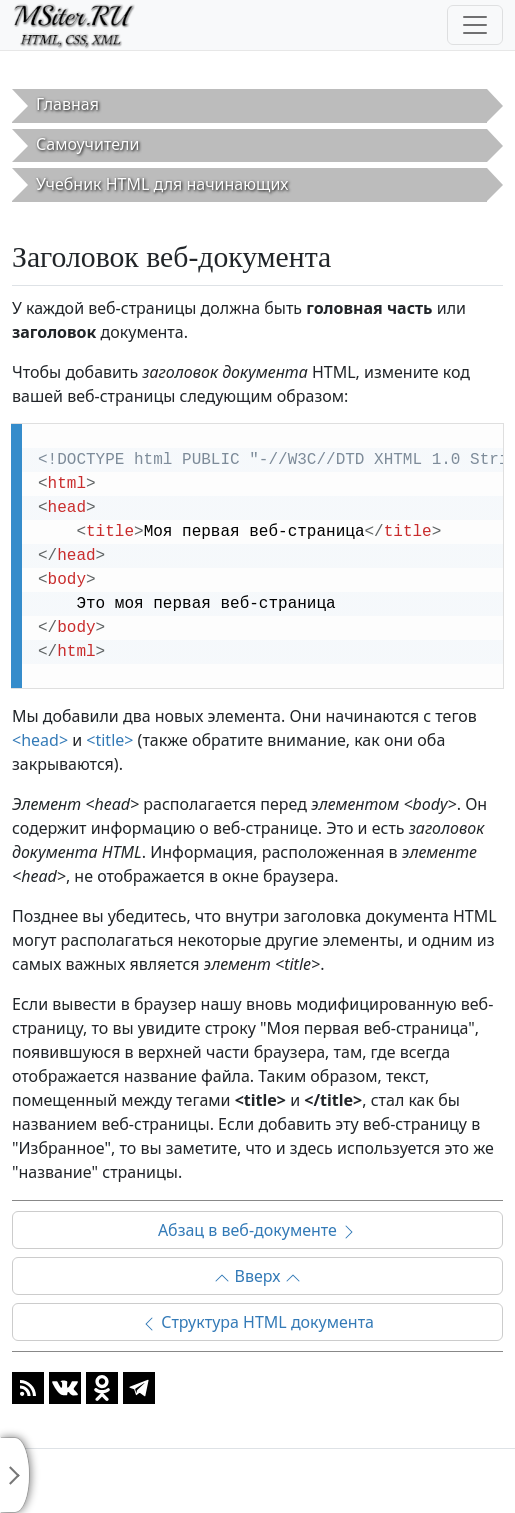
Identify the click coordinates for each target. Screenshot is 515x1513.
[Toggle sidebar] (15, 1475)
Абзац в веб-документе (257, 1230)
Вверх (257, 1276)
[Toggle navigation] (475, 25)
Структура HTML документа (257, 1322)
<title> (109, 740)
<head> (40, 740)
